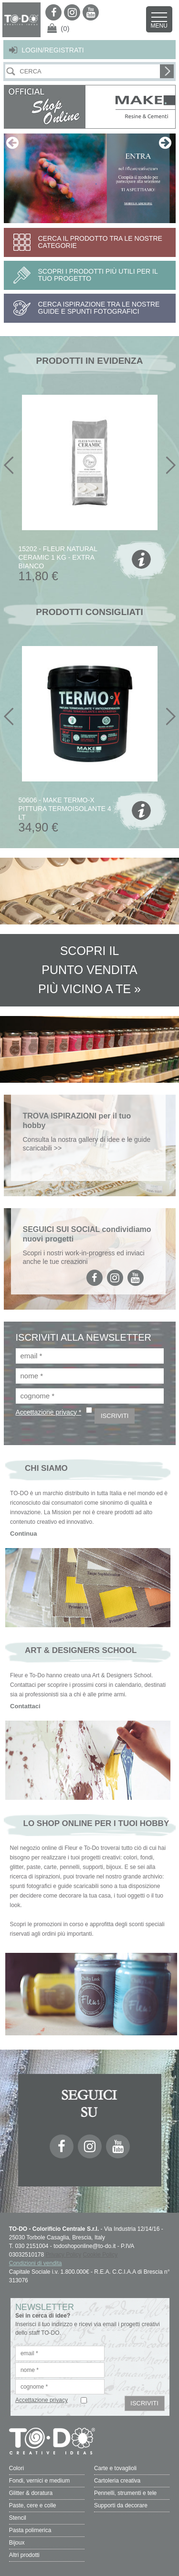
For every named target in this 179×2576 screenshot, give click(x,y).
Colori (16, 2468)
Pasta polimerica (30, 2530)
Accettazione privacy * (49, 1412)
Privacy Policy (64, 2254)
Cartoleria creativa (117, 2480)
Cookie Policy (100, 2254)
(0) (65, 28)
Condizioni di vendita (35, 2263)
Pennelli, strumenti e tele (125, 2493)
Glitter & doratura (31, 2493)
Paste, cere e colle (32, 2505)
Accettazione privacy (41, 2400)
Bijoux (17, 2542)
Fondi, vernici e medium (39, 2480)
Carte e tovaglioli (115, 2468)
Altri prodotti (24, 2555)
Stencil (17, 2517)
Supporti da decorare (120, 2505)
